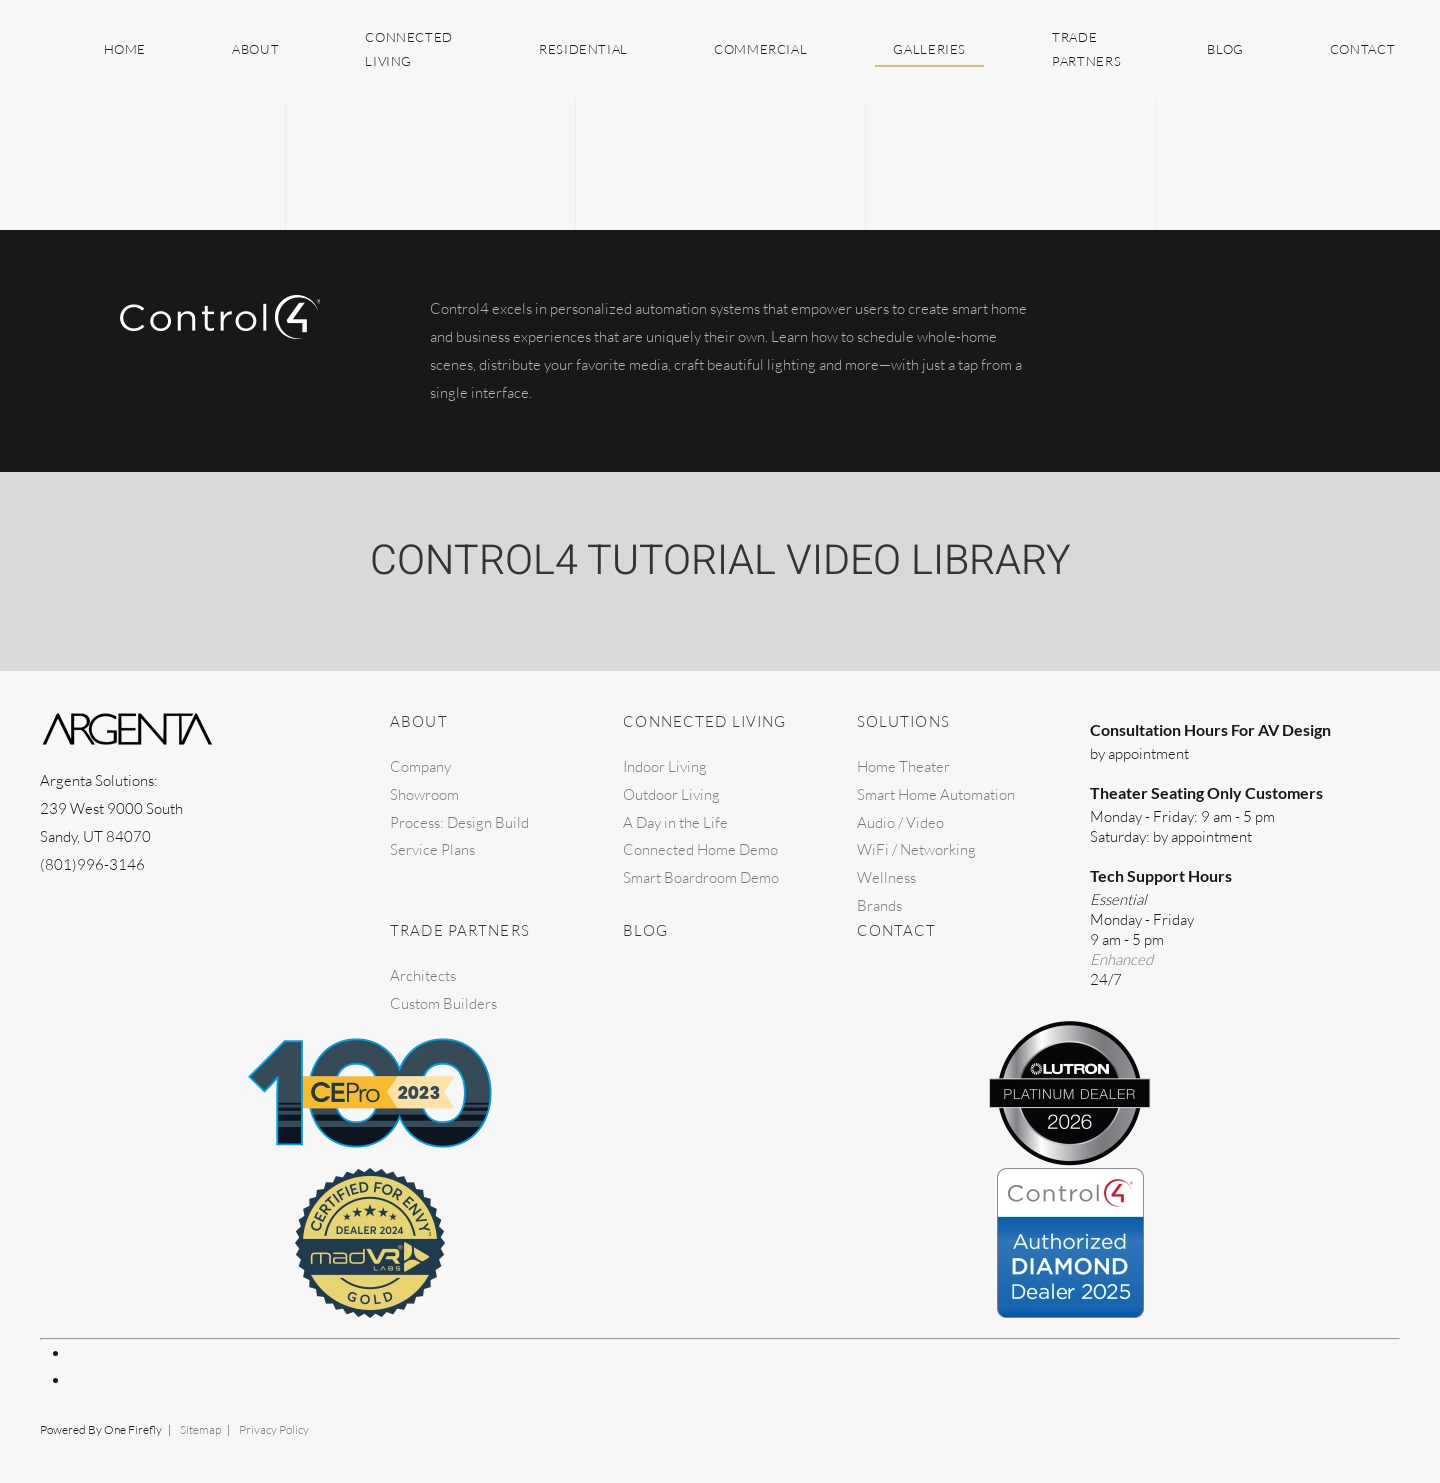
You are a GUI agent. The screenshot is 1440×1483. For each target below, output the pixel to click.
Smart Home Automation (936, 794)
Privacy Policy (274, 1429)
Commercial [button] (760, 49)
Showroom (424, 794)
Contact (1362, 49)
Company (420, 766)
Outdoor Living (671, 794)
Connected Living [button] (409, 49)
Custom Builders (443, 1003)
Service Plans (432, 849)
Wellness (886, 877)
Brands (879, 905)
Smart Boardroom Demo (701, 877)
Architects (423, 975)
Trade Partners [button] (1086, 49)
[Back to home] (43, 50)
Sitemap (200, 1429)
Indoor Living (665, 766)
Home (125, 49)
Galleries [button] (929, 49)
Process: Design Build (459, 822)
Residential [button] (583, 49)
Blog (1225, 49)
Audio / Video (900, 822)
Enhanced (1121, 959)
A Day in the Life (675, 822)
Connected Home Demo (700, 849)
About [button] (255, 49)
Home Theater (903, 766)
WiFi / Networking (916, 849)
